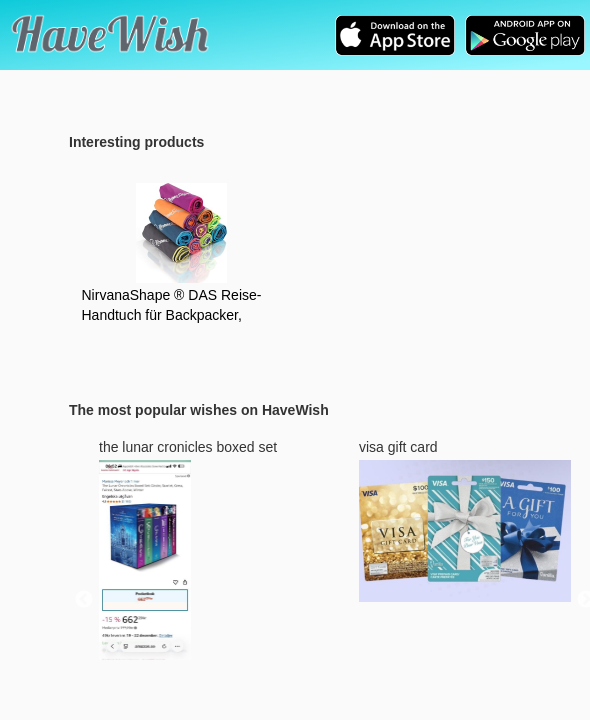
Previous (84, 600)
